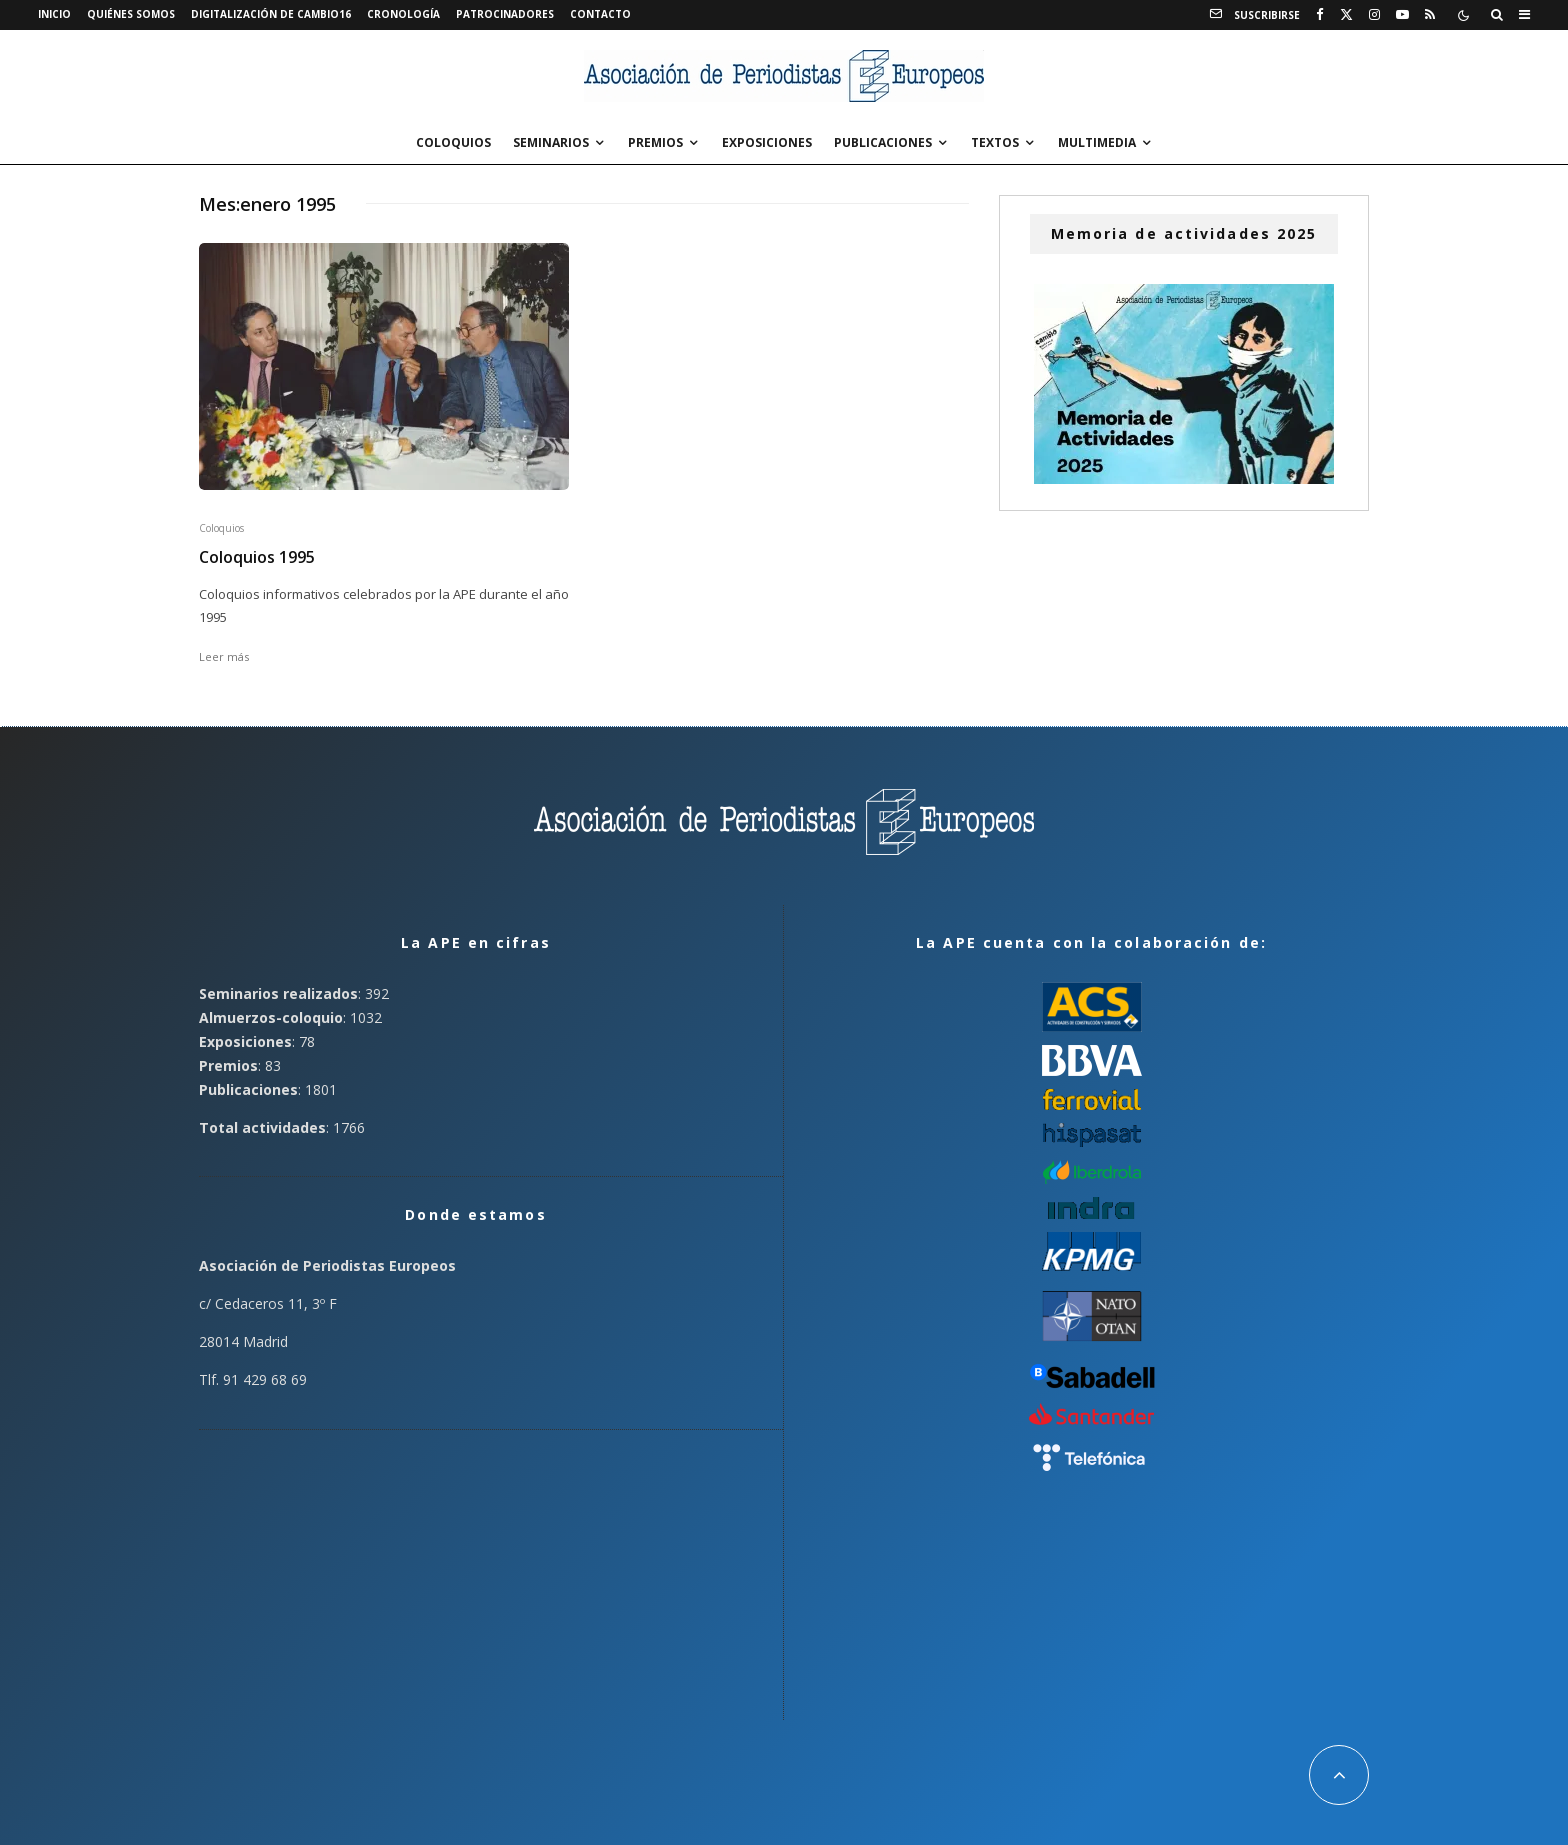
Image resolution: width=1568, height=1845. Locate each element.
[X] (1346, 15)
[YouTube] (1402, 15)
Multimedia (1097, 142)
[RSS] (1430, 15)
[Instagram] (1374, 15)
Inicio (54, 14)
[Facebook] (1320, 15)
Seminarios (551, 142)
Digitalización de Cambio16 (271, 14)
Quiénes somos (131, 14)
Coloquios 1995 (257, 557)
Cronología (403, 14)
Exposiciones (767, 142)
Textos (995, 142)
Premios (655, 142)
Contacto (600, 14)
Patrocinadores (505, 14)
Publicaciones (883, 142)
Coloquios (453, 142)
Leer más (224, 656)
